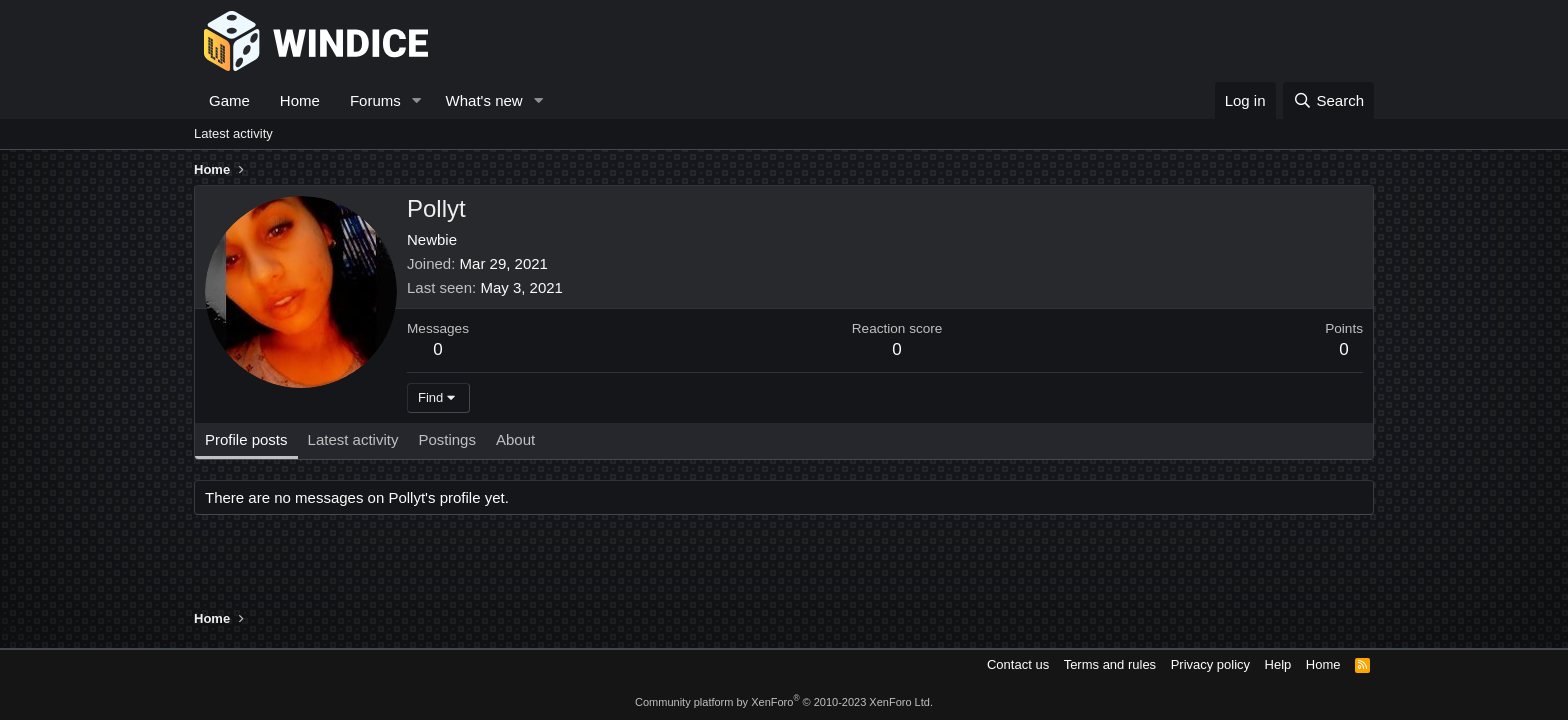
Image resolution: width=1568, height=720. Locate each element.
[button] (417, 100)
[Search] (1328, 100)
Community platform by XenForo (784, 702)
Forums (375, 100)
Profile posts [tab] (246, 439)
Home (300, 100)
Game (229, 100)
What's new (484, 100)
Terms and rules (1110, 664)
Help (1278, 664)
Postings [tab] (447, 439)
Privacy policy (1210, 664)
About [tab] (515, 439)
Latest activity (233, 133)
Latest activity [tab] (353, 439)
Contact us (1018, 664)
